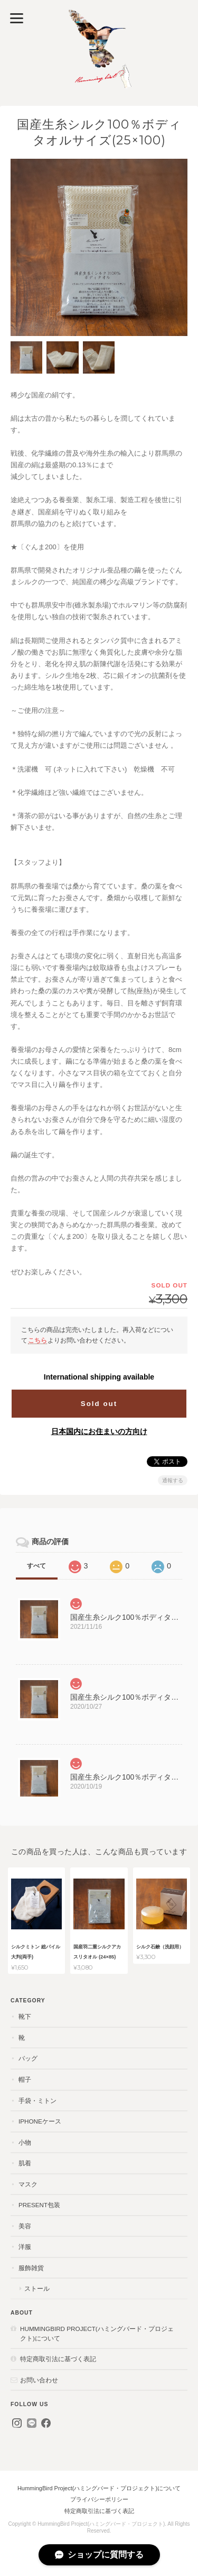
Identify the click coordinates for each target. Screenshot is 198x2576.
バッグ (27, 2058)
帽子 (24, 2079)
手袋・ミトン (37, 2100)
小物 (24, 2142)
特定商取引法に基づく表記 (58, 2358)
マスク (27, 2184)
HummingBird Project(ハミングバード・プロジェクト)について (97, 2333)
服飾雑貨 (31, 2267)
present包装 (39, 2204)
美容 (24, 2226)
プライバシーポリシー (99, 2499)
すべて (36, 1566)
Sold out (99, 1404)
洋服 (24, 2246)
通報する (172, 1480)
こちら (37, 1340)
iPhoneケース (39, 2121)
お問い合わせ (39, 2380)
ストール (37, 2288)
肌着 (24, 2163)
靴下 (24, 2016)
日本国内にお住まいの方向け (99, 1431)
